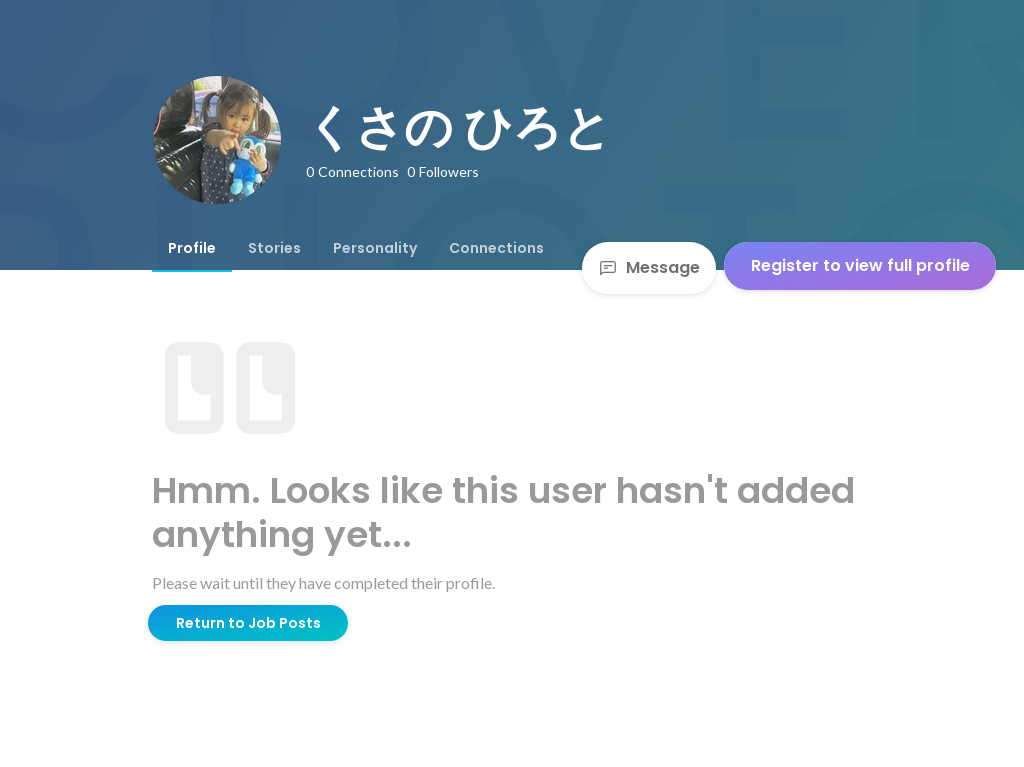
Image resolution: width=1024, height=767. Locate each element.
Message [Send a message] (649, 267)
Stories (274, 248)
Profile (192, 248)
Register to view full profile (860, 265)
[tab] (192, 248)
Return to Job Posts (248, 623)
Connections (496, 248)
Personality (375, 248)
